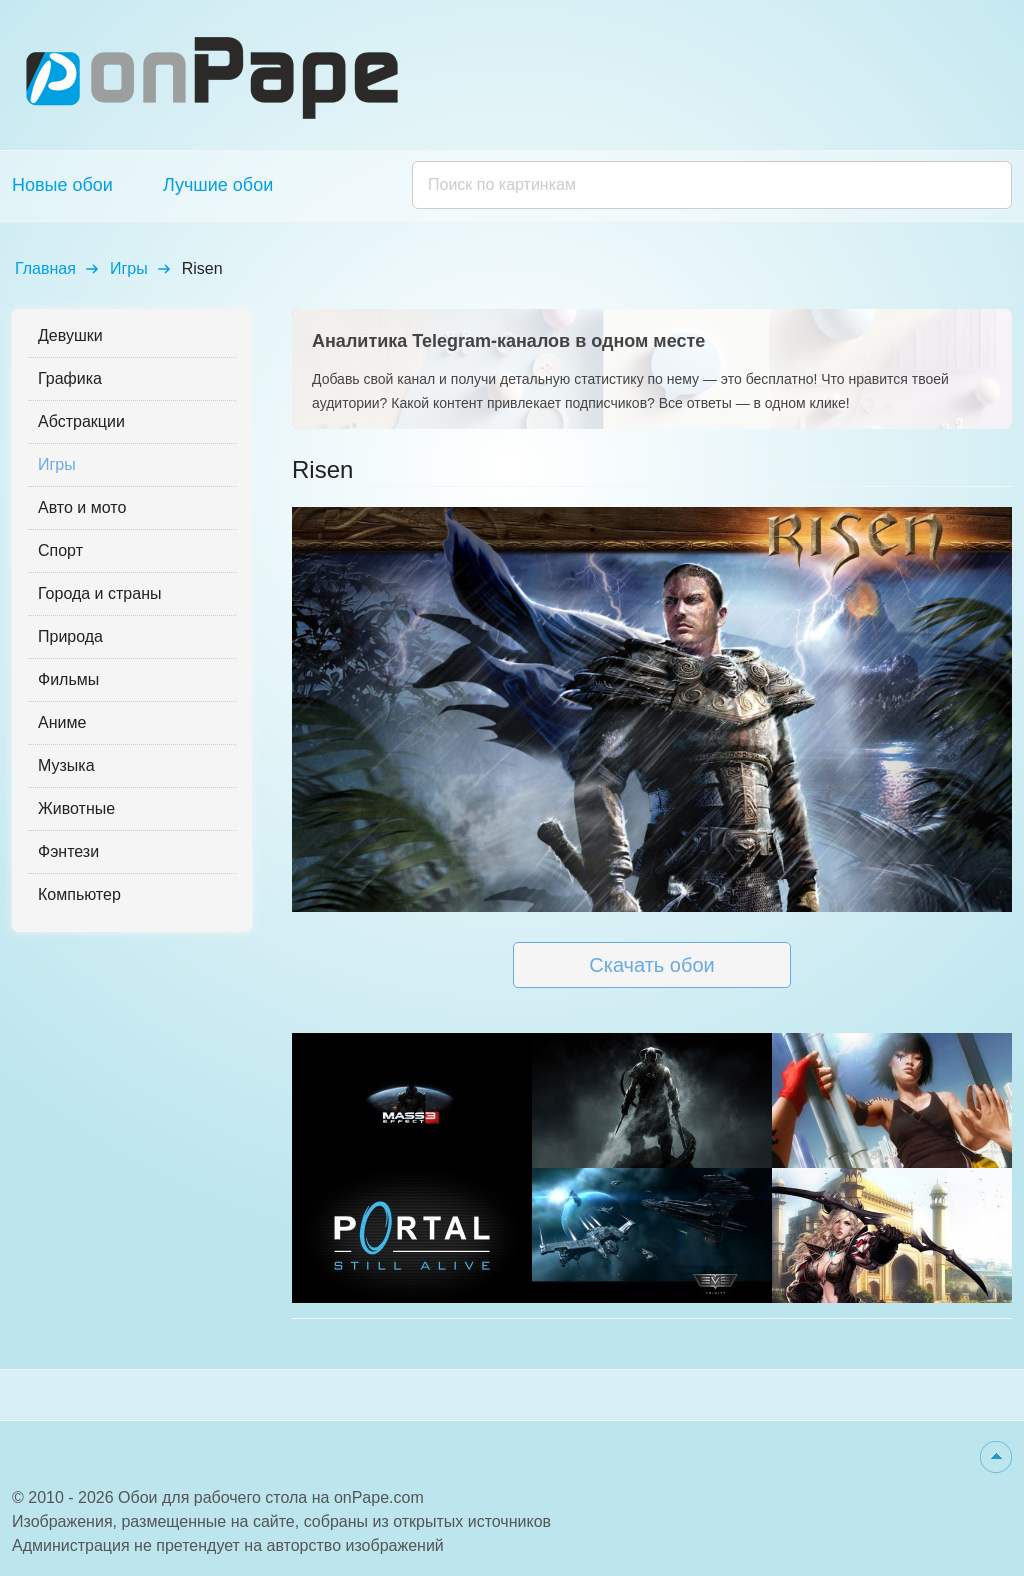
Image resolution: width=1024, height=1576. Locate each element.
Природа (70, 636)
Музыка (66, 765)
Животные (76, 808)
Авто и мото (82, 507)
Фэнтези (68, 851)
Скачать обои (651, 965)
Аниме (62, 722)
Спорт (60, 550)
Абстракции (81, 421)
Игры (129, 268)
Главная (45, 268)
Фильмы (68, 679)
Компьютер (79, 894)
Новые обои (62, 185)
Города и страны (99, 593)
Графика (70, 378)
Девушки (70, 335)
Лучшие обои (218, 185)
